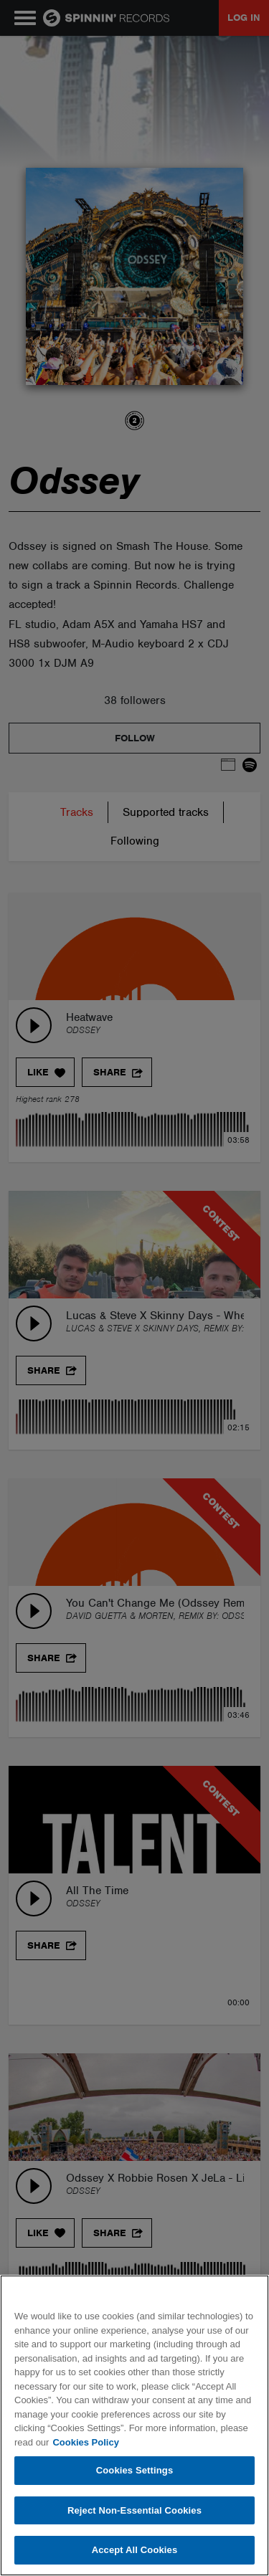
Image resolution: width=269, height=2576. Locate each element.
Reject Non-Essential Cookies (134, 2510)
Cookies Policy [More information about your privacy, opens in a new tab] (85, 2442)
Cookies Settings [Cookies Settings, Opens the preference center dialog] (135, 2470)
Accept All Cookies (135, 2549)
